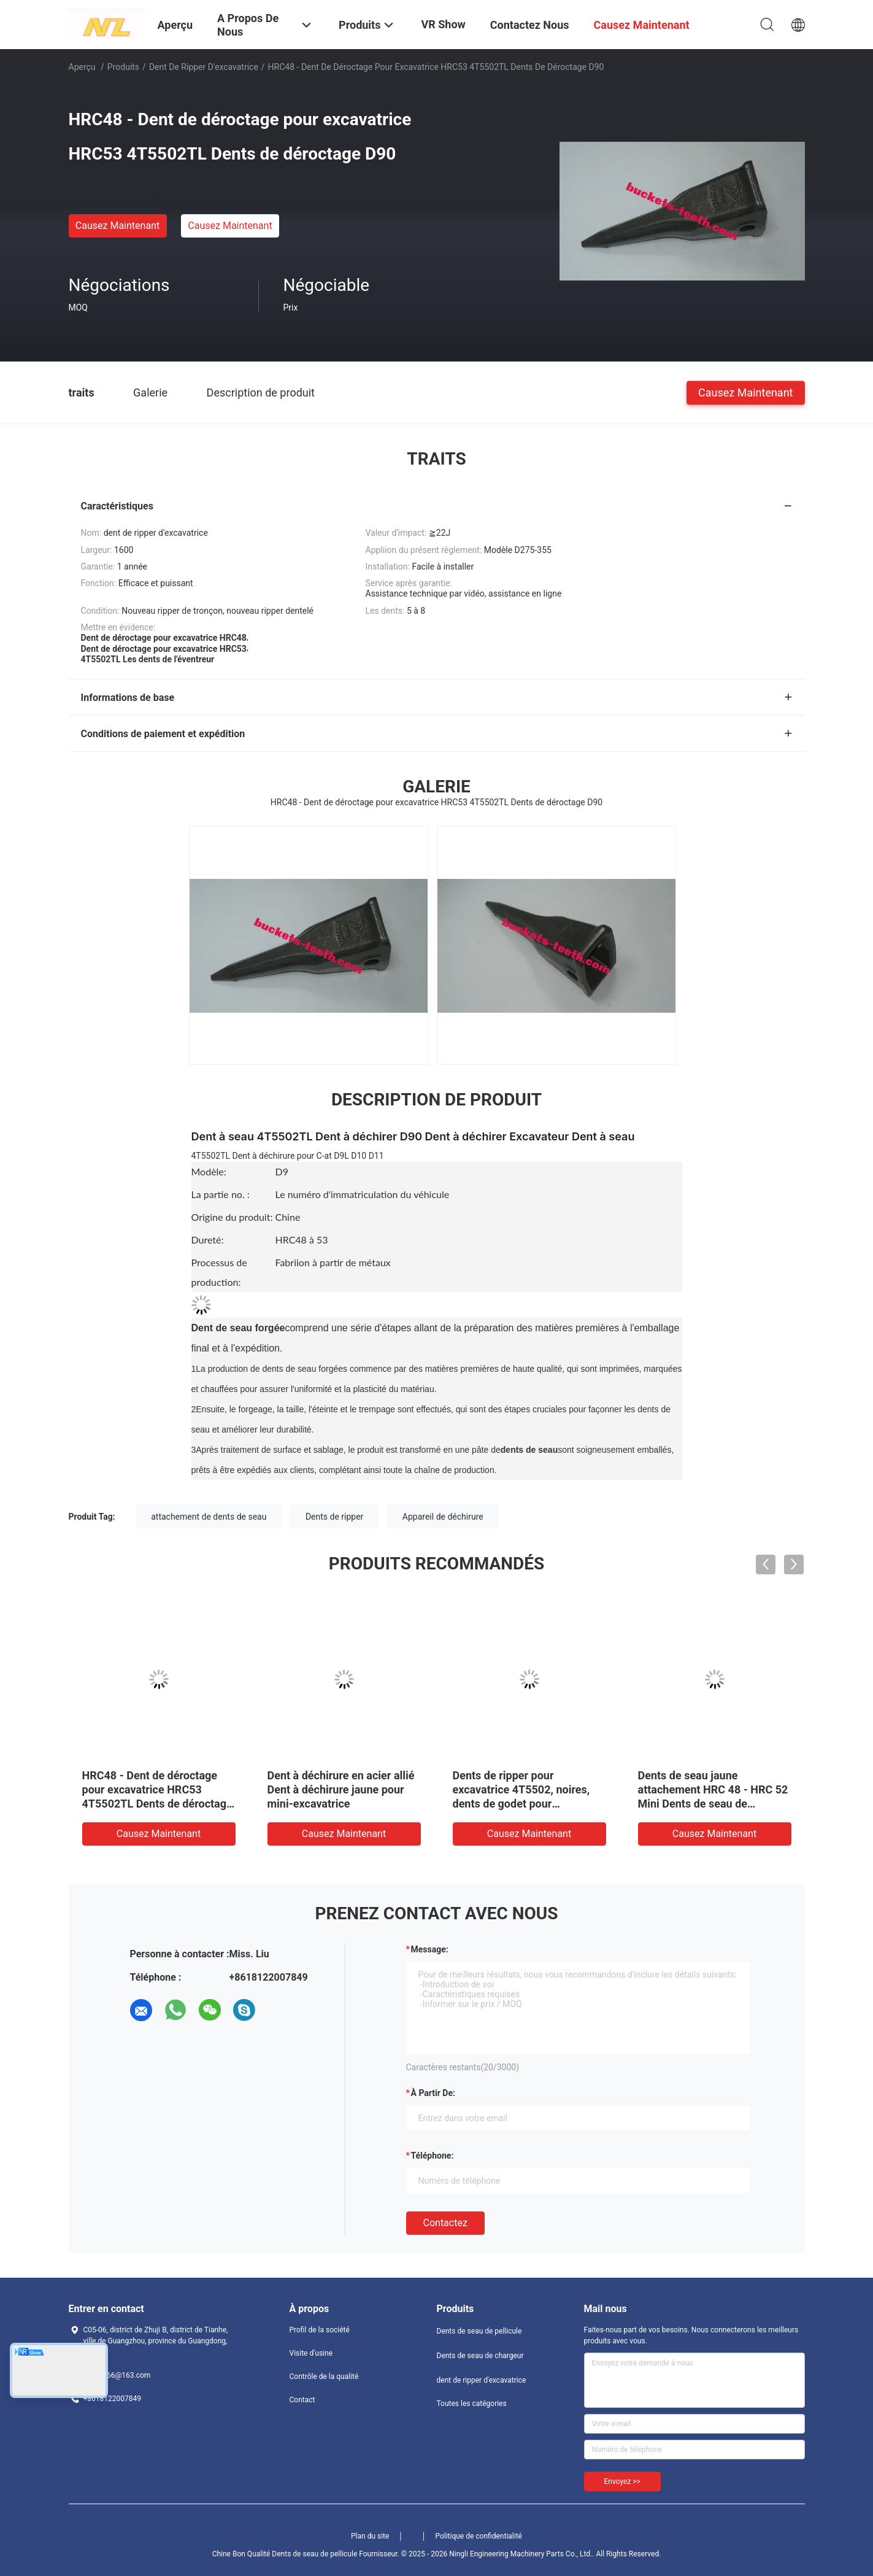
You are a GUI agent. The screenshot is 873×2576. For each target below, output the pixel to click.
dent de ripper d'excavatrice (203, 67)
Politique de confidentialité (478, 2536)
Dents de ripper (334, 1517)
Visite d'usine (311, 2353)
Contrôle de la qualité (324, 2376)
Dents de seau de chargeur (480, 2355)
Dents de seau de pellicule (479, 2331)
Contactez (445, 2223)
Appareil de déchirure (442, 1517)
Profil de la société (320, 2330)
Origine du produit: (232, 1217)
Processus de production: (219, 1272)
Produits (123, 67)
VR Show (443, 24)
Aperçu (82, 67)
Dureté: (207, 1239)
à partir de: (433, 2093)
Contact (302, 2400)
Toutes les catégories (472, 2403)
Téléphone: (432, 2155)
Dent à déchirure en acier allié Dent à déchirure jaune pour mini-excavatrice (341, 1789)
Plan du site (370, 2536)
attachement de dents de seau (208, 1517)
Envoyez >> (622, 2481)
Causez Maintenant (117, 225)
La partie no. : (220, 1194)
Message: (429, 1949)
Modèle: (208, 1171)
